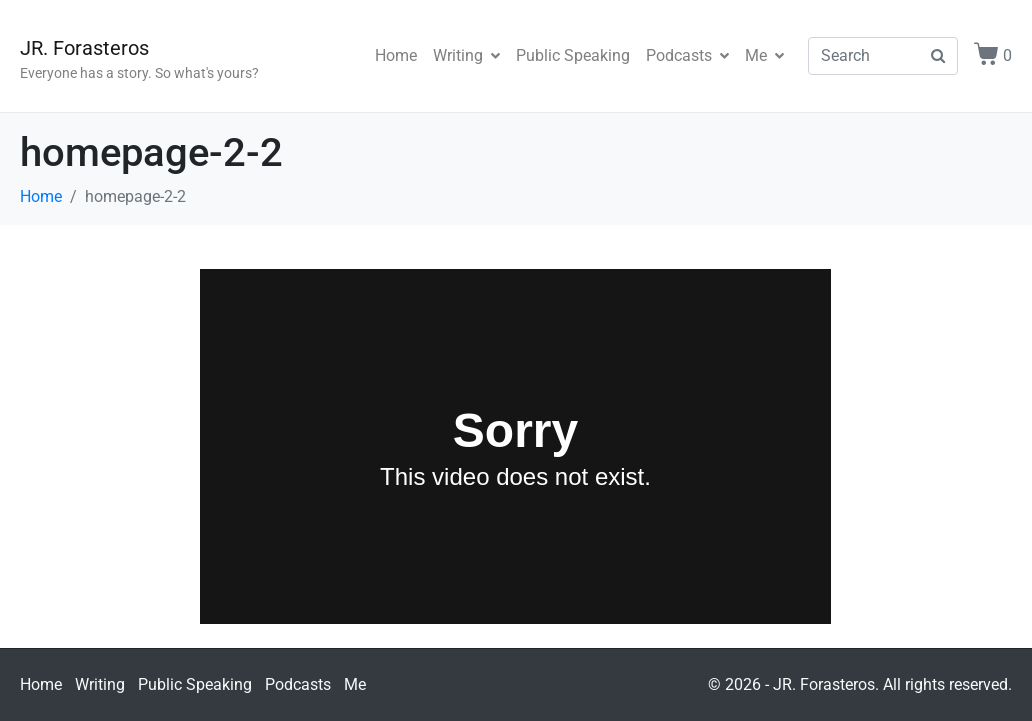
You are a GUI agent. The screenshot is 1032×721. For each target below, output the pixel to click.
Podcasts (687, 55)
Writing (466, 55)
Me (764, 55)
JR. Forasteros (84, 48)
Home (396, 55)
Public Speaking (573, 55)
